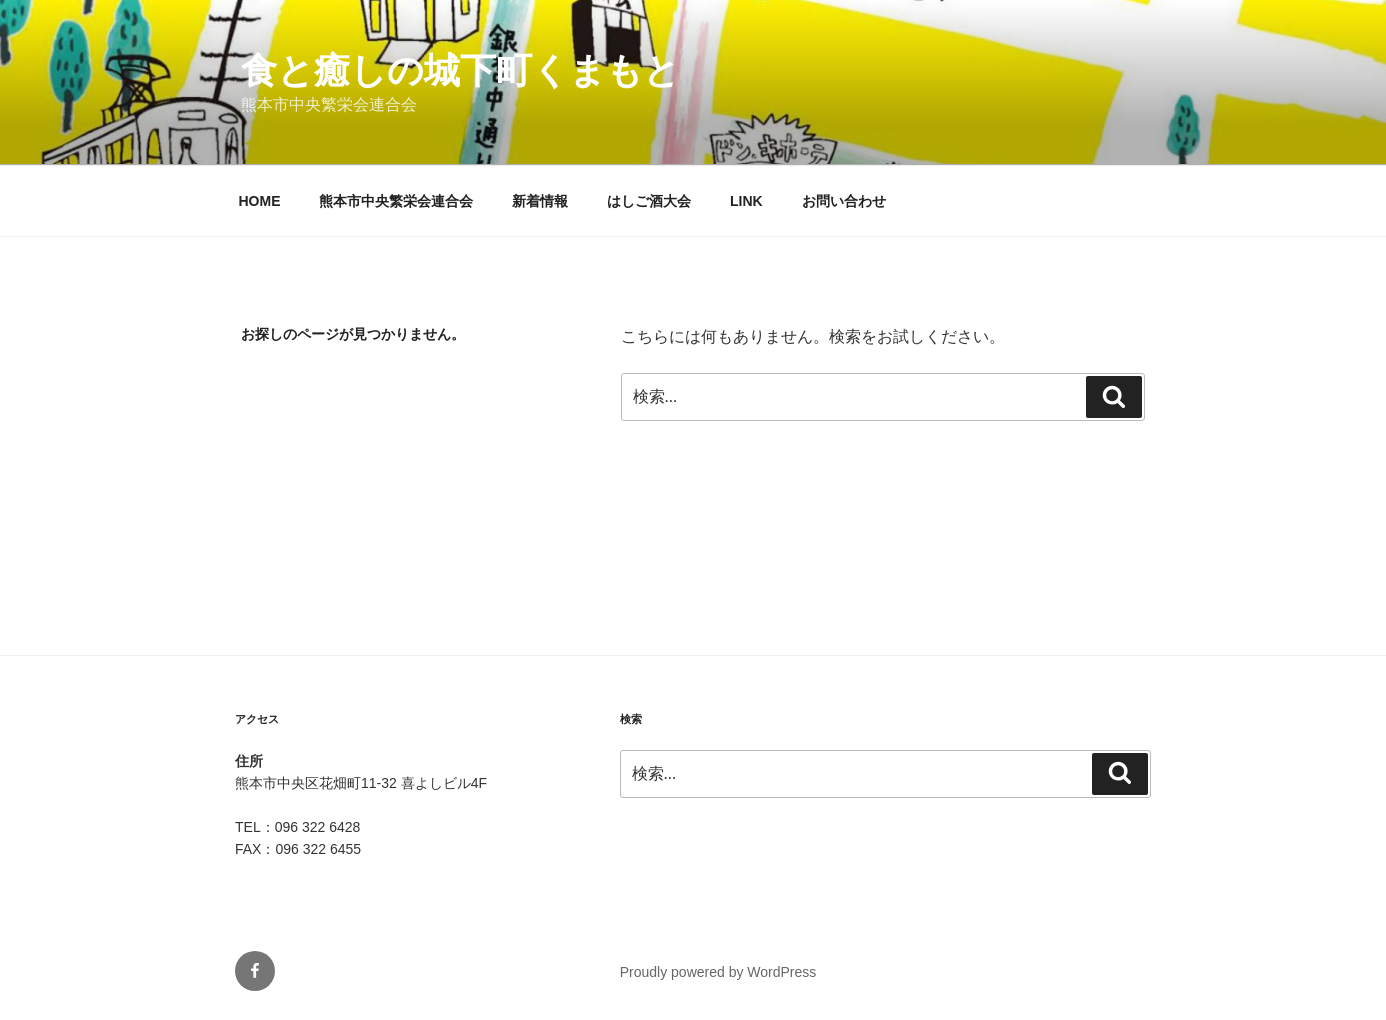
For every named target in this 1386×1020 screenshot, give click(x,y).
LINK (746, 201)
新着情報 (540, 201)
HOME (260, 201)
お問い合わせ (844, 201)
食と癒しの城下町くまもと (460, 70)
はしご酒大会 (649, 201)
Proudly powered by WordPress (718, 972)
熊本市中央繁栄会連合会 (396, 201)
